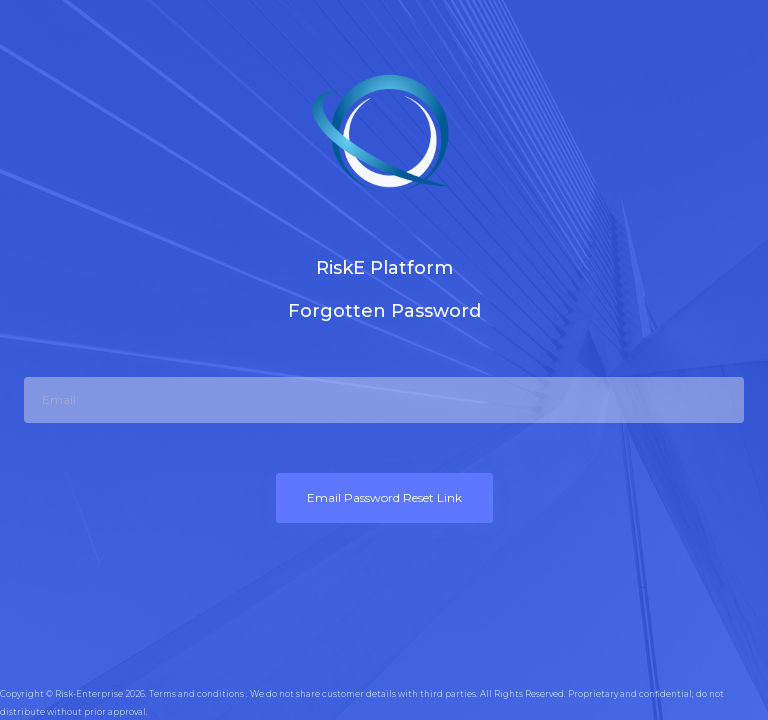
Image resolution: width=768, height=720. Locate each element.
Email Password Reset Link (384, 497)
